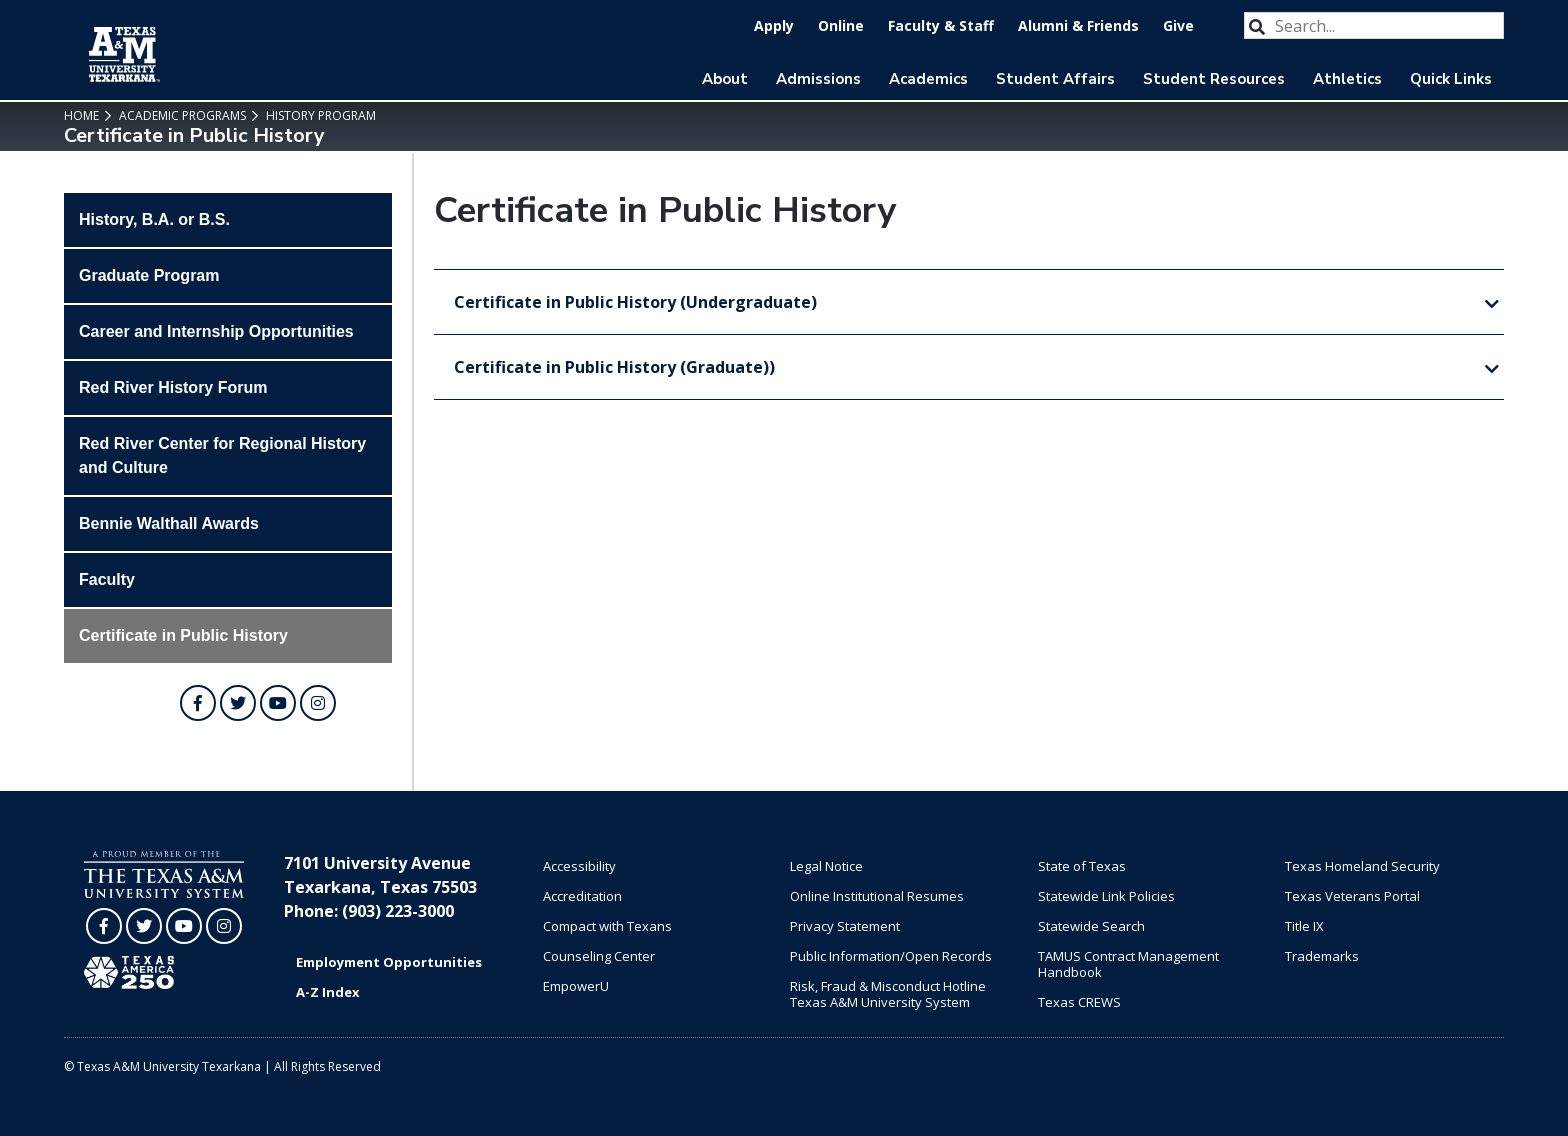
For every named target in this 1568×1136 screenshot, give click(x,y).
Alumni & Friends (1078, 25)
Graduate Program (149, 275)
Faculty (107, 579)
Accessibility (579, 866)
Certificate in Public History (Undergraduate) (635, 302)
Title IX (1304, 926)
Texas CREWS (1079, 1002)
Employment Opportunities (389, 962)
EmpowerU (576, 986)
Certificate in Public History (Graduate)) (614, 367)
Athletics (1347, 79)
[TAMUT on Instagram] (318, 703)
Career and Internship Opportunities (216, 331)
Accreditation (582, 896)
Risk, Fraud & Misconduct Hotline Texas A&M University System (888, 994)
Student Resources (1214, 79)
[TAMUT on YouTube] (278, 703)
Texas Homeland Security (1362, 866)
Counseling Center (599, 956)
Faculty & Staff (941, 25)
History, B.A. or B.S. (154, 219)
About (725, 79)
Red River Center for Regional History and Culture (222, 455)
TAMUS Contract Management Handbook (1128, 964)
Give (1178, 25)
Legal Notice (826, 866)
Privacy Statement (845, 926)
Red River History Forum (173, 387)
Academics (928, 79)
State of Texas (1082, 866)
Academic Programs (181, 115)
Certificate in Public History (183, 635)
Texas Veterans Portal (1352, 896)
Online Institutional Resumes (877, 896)
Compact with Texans (607, 926)
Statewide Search (1091, 926)
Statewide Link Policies (1106, 896)
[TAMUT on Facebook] (198, 703)
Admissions (818, 79)
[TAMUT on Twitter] (238, 703)
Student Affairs (1055, 79)
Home (81, 115)
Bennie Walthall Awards (169, 523)
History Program (319, 115)
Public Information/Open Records (891, 956)
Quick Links (1451, 79)
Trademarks (1322, 956)
